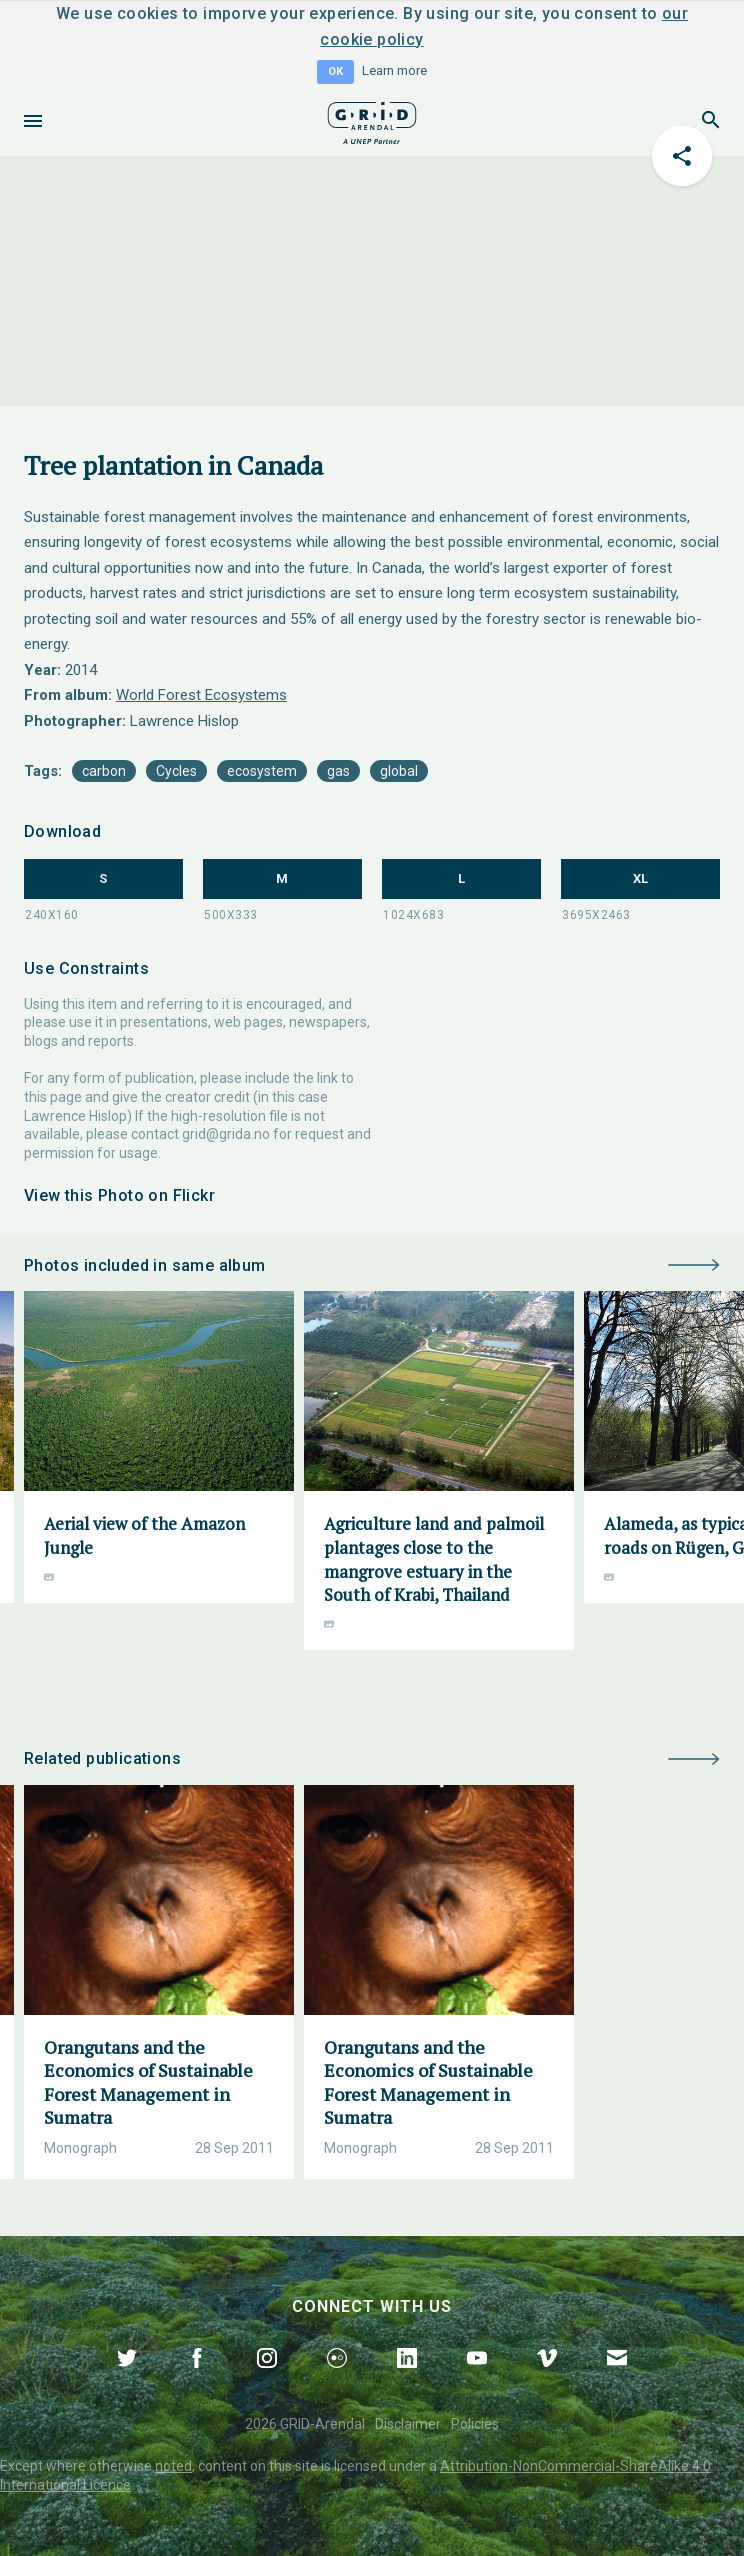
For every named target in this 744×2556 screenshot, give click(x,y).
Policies (475, 2424)
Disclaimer (408, 2424)
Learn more (394, 70)
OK (335, 71)
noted (173, 2466)
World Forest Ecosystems (201, 695)
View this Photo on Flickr (119, 1195)
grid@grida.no (226, 1134)
